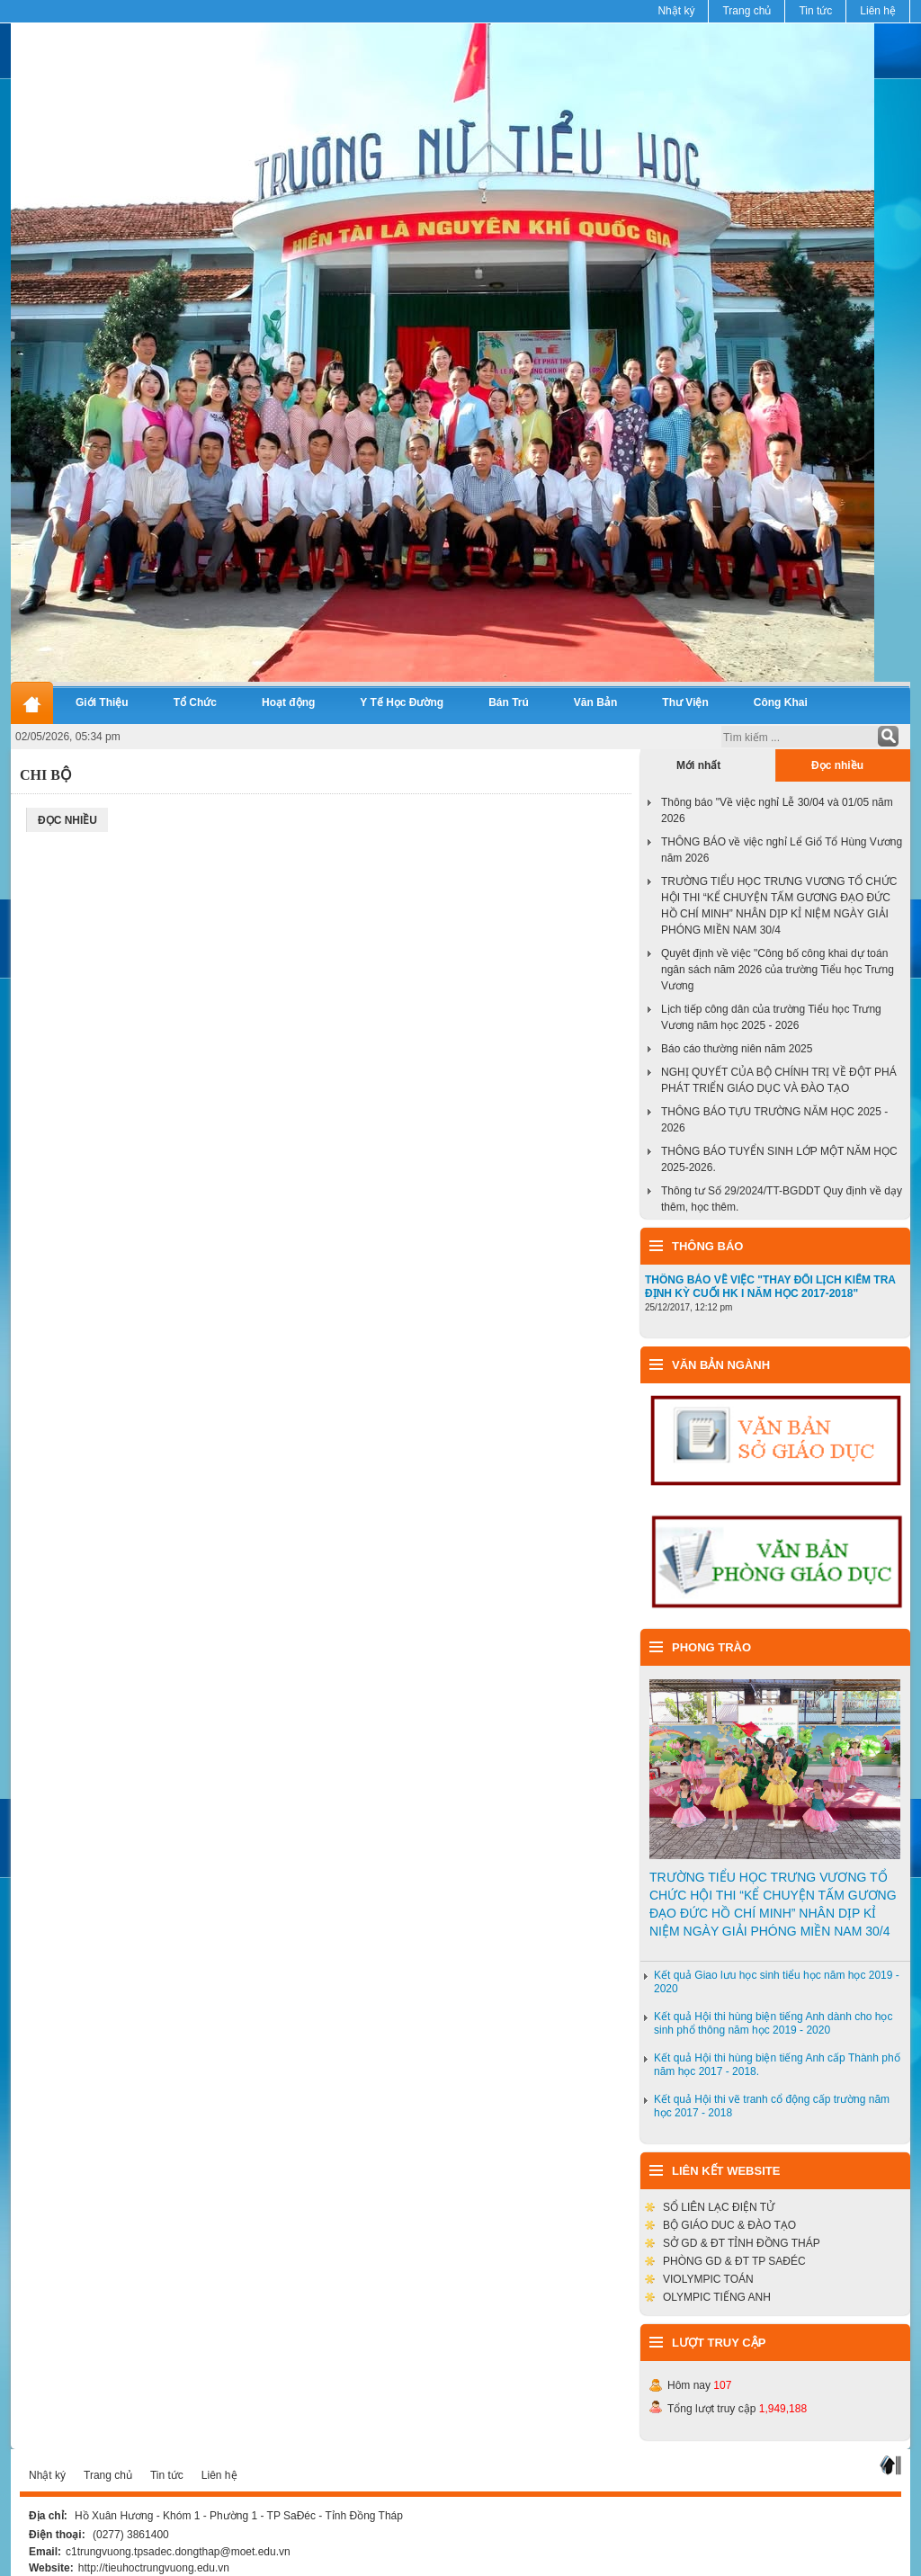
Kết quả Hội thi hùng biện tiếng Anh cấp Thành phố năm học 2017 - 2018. (777, 2065)
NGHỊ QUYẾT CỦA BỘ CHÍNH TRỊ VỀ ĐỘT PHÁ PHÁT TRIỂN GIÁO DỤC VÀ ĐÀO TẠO (779, 1080)
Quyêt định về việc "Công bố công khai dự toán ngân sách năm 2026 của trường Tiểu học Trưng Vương (777, 969)
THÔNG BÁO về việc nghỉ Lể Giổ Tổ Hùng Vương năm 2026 (781, 850)
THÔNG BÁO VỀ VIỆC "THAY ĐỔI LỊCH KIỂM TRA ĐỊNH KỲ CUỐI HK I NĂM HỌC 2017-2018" (770, 1287)
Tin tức (815, 10)
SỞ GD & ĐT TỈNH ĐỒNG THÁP (741, 2243)
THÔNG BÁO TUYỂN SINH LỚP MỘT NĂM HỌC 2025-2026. (779, 1159)
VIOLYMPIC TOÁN (708, 2279)
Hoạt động (288, 702)
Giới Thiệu (102, 702)
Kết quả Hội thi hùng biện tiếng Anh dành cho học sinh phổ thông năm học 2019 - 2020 (773, 2023)
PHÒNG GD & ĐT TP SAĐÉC (734, 2261)
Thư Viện (685, 702)
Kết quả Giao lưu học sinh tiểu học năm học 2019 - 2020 (776, 1982)
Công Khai (781, 702)
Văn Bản (596, 702)
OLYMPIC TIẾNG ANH (717, 2297)
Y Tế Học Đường (401, 702)
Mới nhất (698, 765)
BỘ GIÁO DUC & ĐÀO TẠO (729, 2225)
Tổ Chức (195, 702)
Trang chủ (746, 10)
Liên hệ (878, 10)
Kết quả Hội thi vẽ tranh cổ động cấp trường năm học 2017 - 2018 (772, 2106)
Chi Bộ (46, 775)
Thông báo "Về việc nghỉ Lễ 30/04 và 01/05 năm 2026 (777, 810)
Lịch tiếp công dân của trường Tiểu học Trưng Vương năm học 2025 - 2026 (771, 1017)
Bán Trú (508, 702)
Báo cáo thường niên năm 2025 (736, 1048)
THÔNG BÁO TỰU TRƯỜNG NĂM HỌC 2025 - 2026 (774, 1119)
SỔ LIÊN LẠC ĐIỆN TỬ (718, 2207)
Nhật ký (675, 10)
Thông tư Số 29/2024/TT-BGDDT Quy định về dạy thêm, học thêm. (781, 1199)
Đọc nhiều (837, 765)
